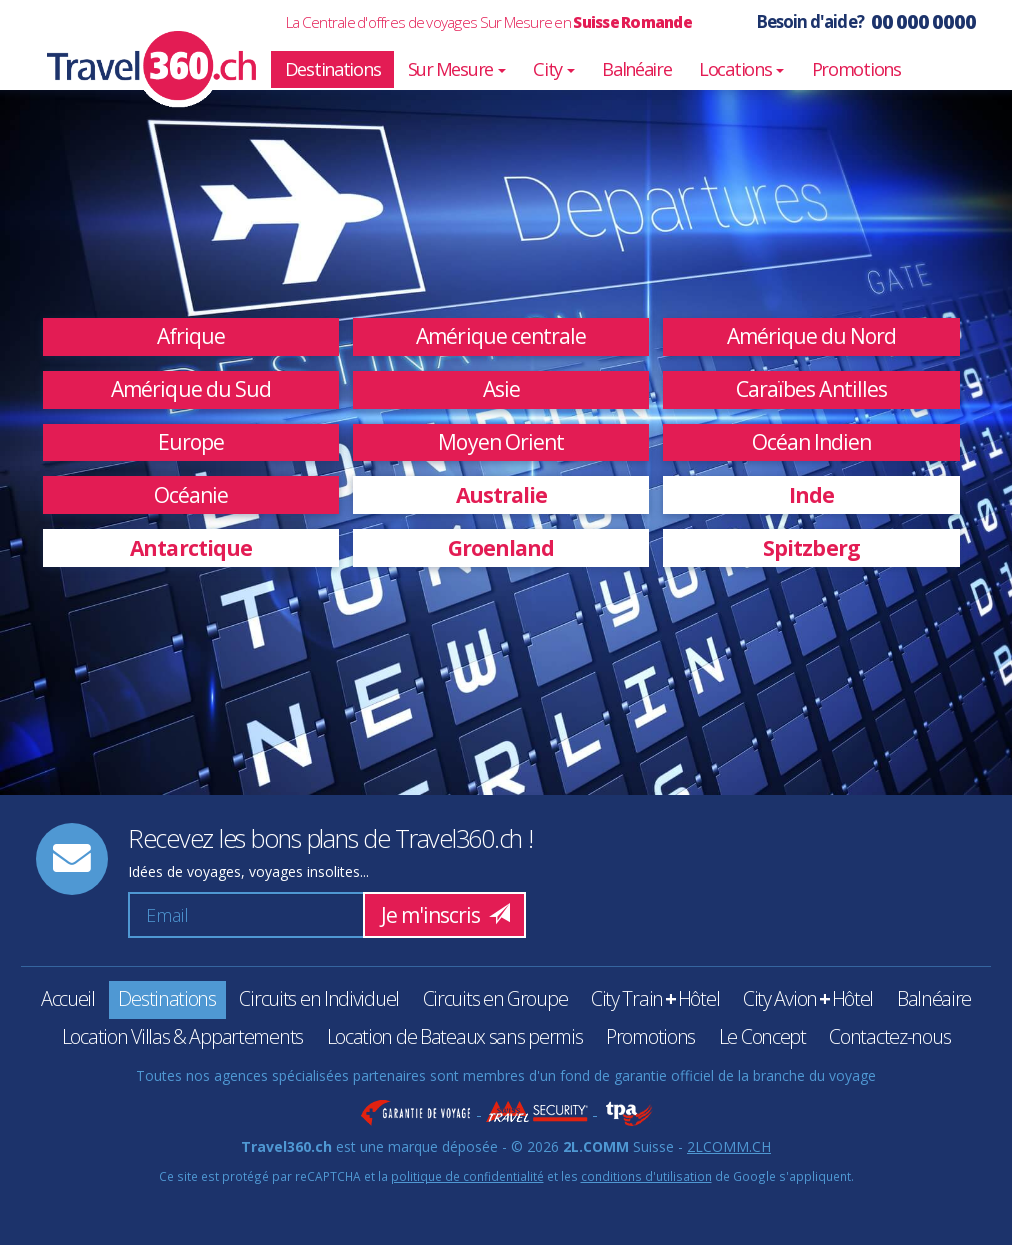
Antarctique (191, 548)
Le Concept (762, 1036)
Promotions (856, 69)
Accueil (68, 998)
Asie (501, 389)
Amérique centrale (501, 336)
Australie (502, 495)
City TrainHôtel (655, 998)
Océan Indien (812, 442)
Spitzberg (811, 548)
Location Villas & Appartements (182, 1036)
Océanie (191, 495)
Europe (191, 442)
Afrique (191, 336)
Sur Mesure (457, 69)
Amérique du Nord (812, 336)
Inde (811, 495)
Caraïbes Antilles (811, 389)
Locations (741, 69)
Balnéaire (637, 69)
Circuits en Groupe (495, 998)
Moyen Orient (501, 442)
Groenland (501, 548)
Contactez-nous (889, 1036)
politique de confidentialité (467, 1176)
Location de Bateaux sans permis (455, 1036)
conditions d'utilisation (646, 1176)
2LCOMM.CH (729, 1146)
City (554, 69)
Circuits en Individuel (319, 998)
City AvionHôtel (808, 998)
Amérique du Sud (191, 389)
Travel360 (138, 45)
